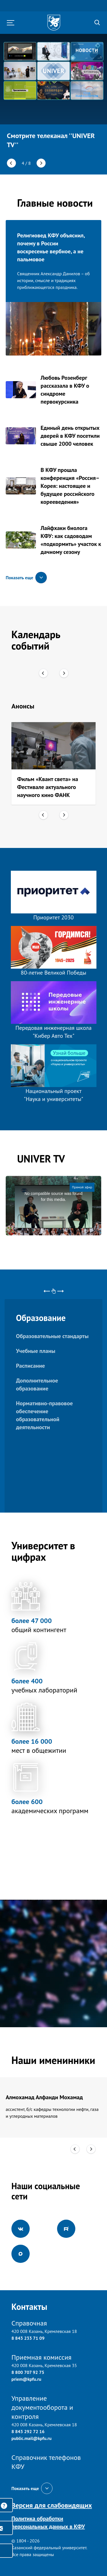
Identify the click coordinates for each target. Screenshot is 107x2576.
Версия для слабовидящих (51, 2505)
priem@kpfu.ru (26, 2379)
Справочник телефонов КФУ (46, 2462)
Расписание (30, 1365)
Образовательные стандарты (52, 1336)
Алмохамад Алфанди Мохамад (44, 2097)
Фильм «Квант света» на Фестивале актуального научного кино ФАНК (47, 787)
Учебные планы (35, 1351)
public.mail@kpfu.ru (31, 2438)
